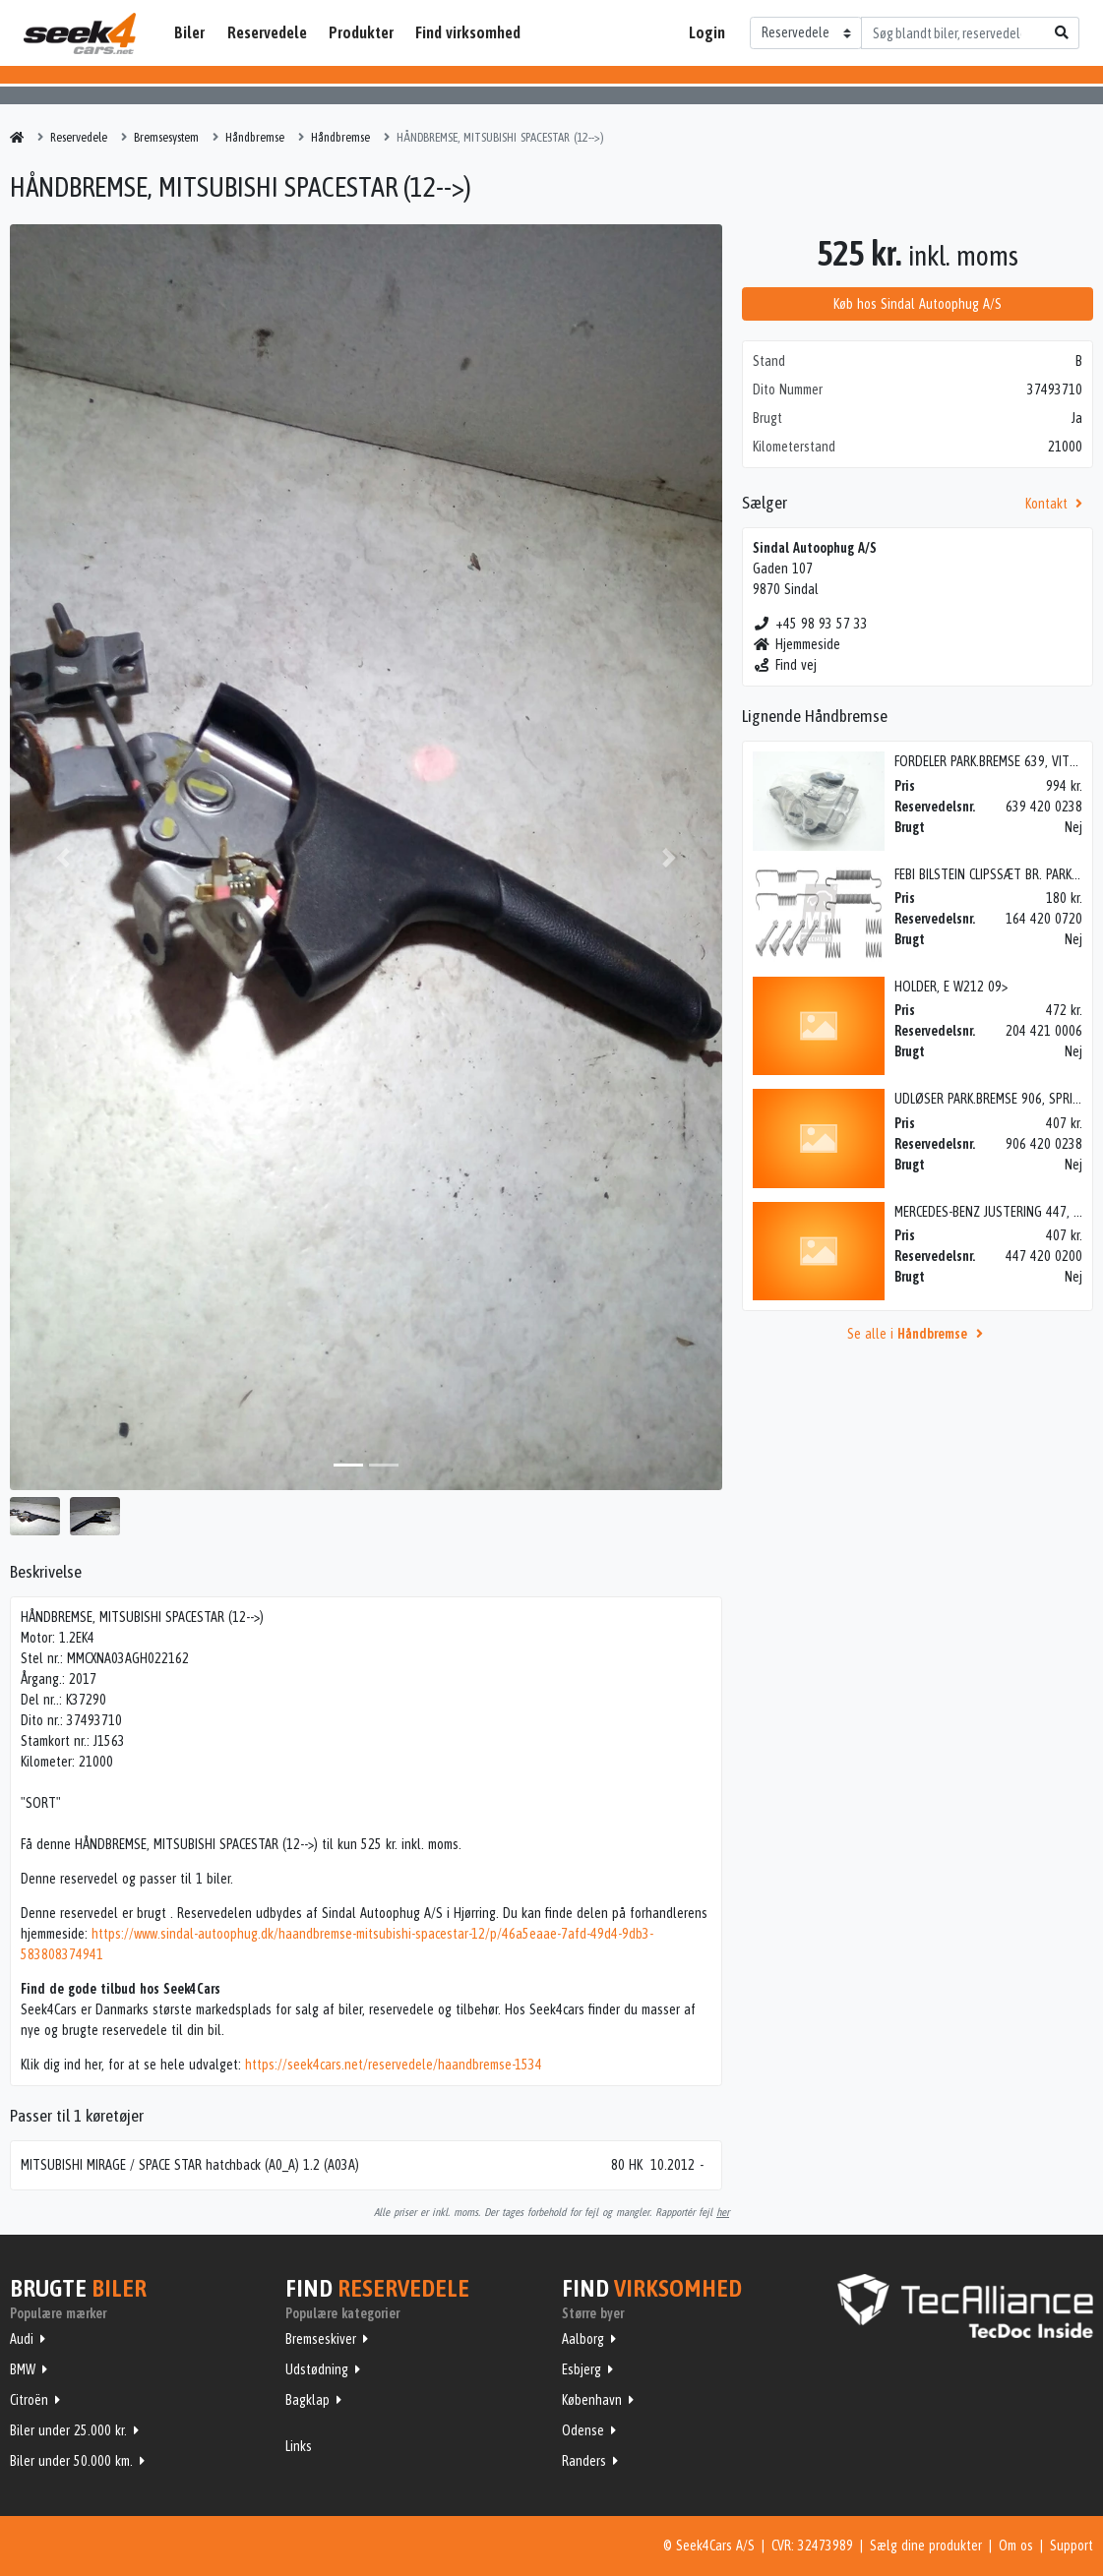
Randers (584, 2461)
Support (1071, 2545)
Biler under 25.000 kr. (68, 2430)
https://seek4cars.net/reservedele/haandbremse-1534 (393, 2064)
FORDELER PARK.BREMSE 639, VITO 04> (998, 761)
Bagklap (307, 2400)
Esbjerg (581, 2369)
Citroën (29, 2400)
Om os (1016, 2545)
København (592, 2400)
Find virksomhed (468, 32)
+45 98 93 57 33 (810, 623)
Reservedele (267, 32)
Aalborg (583, 2339)
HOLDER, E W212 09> (951, 986)
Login (707, 32)
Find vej (785, 665)
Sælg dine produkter (926, 2545)
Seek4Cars (80, 33)
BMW (22, 2369)
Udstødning (316, 2369)
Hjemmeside (796, 644)
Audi (21, 2339)
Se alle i (918, 1334)
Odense (583, 2430)
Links (298, 2446)
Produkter (361, 32)
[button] (63, 857)
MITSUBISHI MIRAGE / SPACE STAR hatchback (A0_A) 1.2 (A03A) (190, 2165)
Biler (189, 32)
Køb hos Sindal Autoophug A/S (917, 304)
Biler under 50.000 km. (71, 2461)
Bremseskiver (320, 2339)
